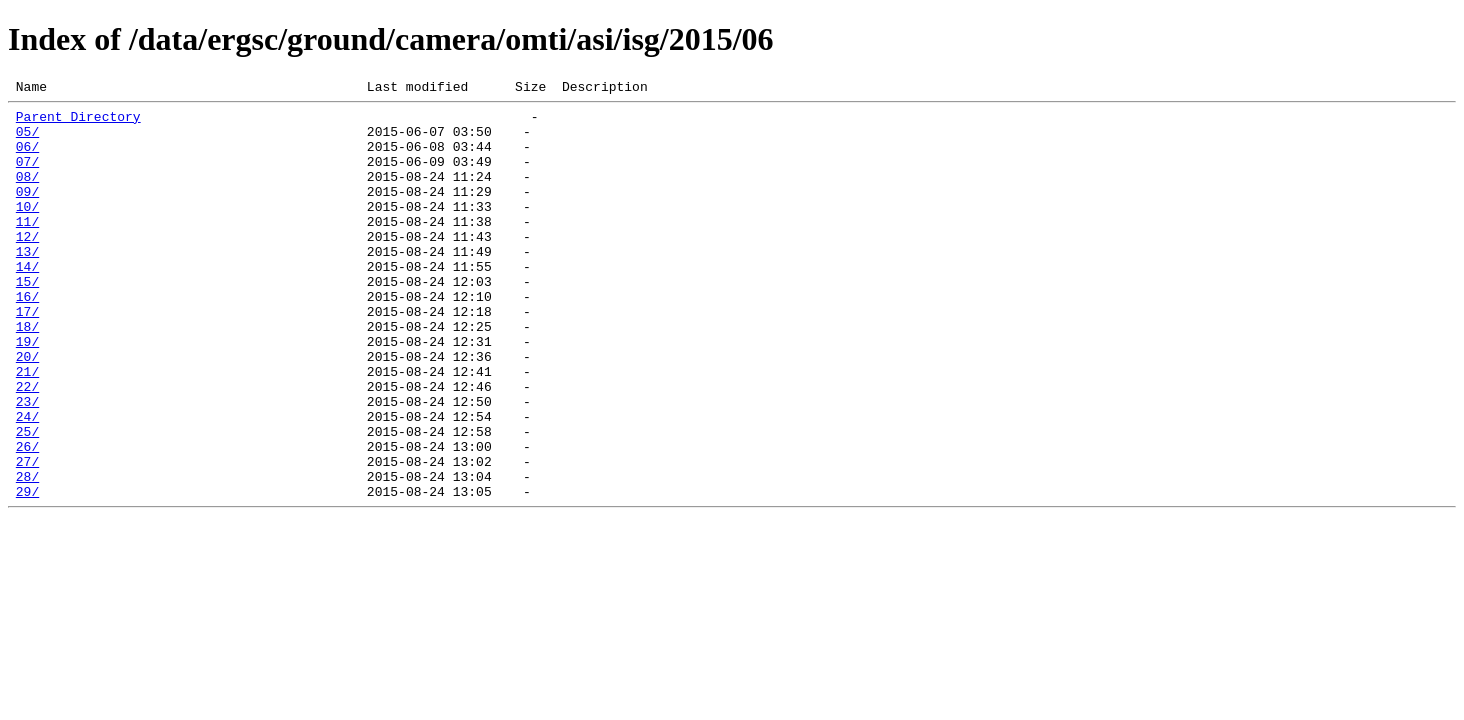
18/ (27, 374)
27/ (27, 536)
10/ (27, 230)
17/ (27, 356)
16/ (27, 338)
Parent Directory (78, 122)
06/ (27, 158)
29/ (27, 572)
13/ (27, 284)
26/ (27, 518)
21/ (27, 428)
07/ (27, 176)
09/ (27, 212)
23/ (27, 464)
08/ (27, 194)
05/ (27, 140)
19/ (27, 392)
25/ (27, 500)
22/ (27, 446)
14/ (27, 302)
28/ (27, 554)
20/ (27, 410)
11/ (27, 248)
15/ (27, 320)
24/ (27, 482)
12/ (27, 266)
